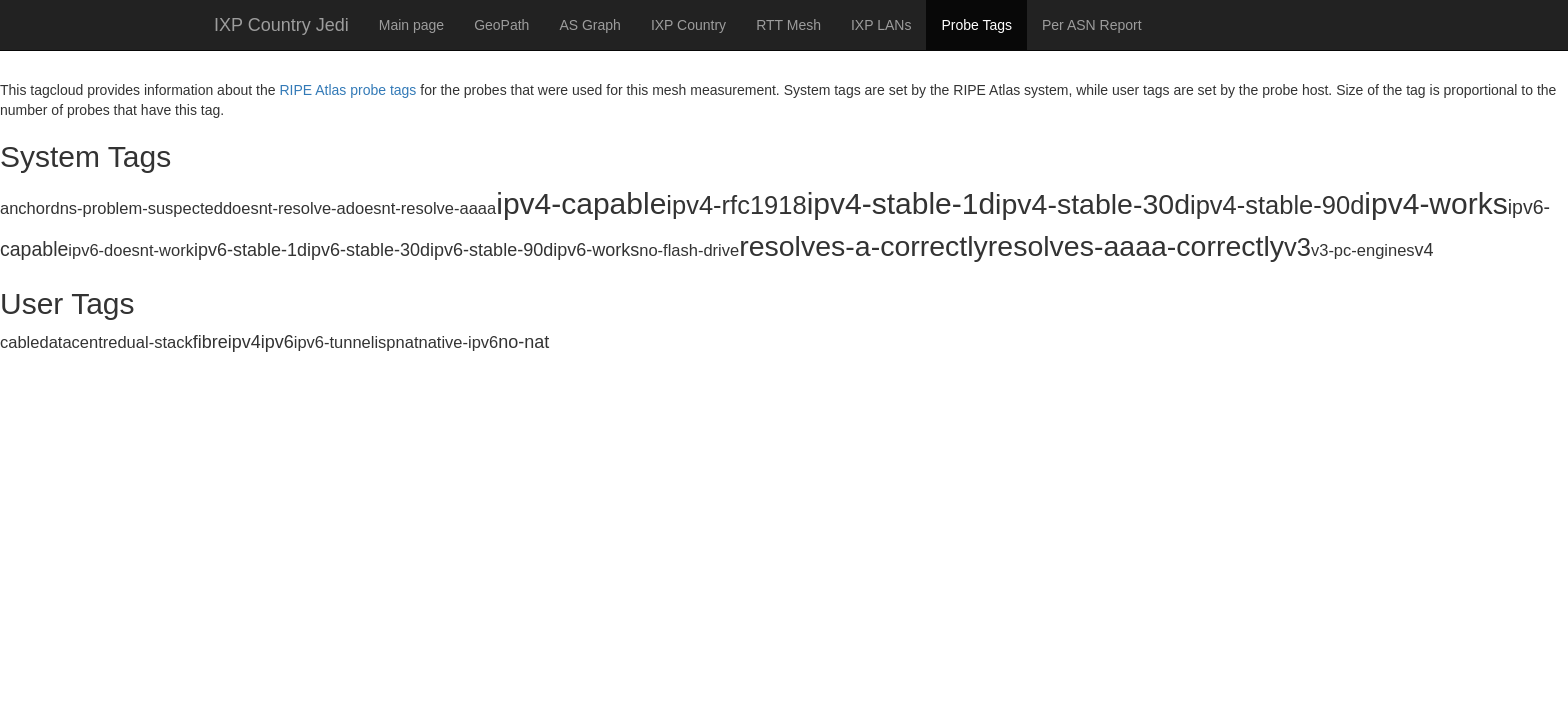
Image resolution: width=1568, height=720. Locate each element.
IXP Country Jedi (281, 25)
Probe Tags (976, 25)
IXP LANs (881, 25)
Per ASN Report (1092, 25)
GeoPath (501, 25)
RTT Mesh (788, 25)
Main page (411, 25)
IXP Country (688, 25)
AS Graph (589, 25)
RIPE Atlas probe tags (347, 90)
